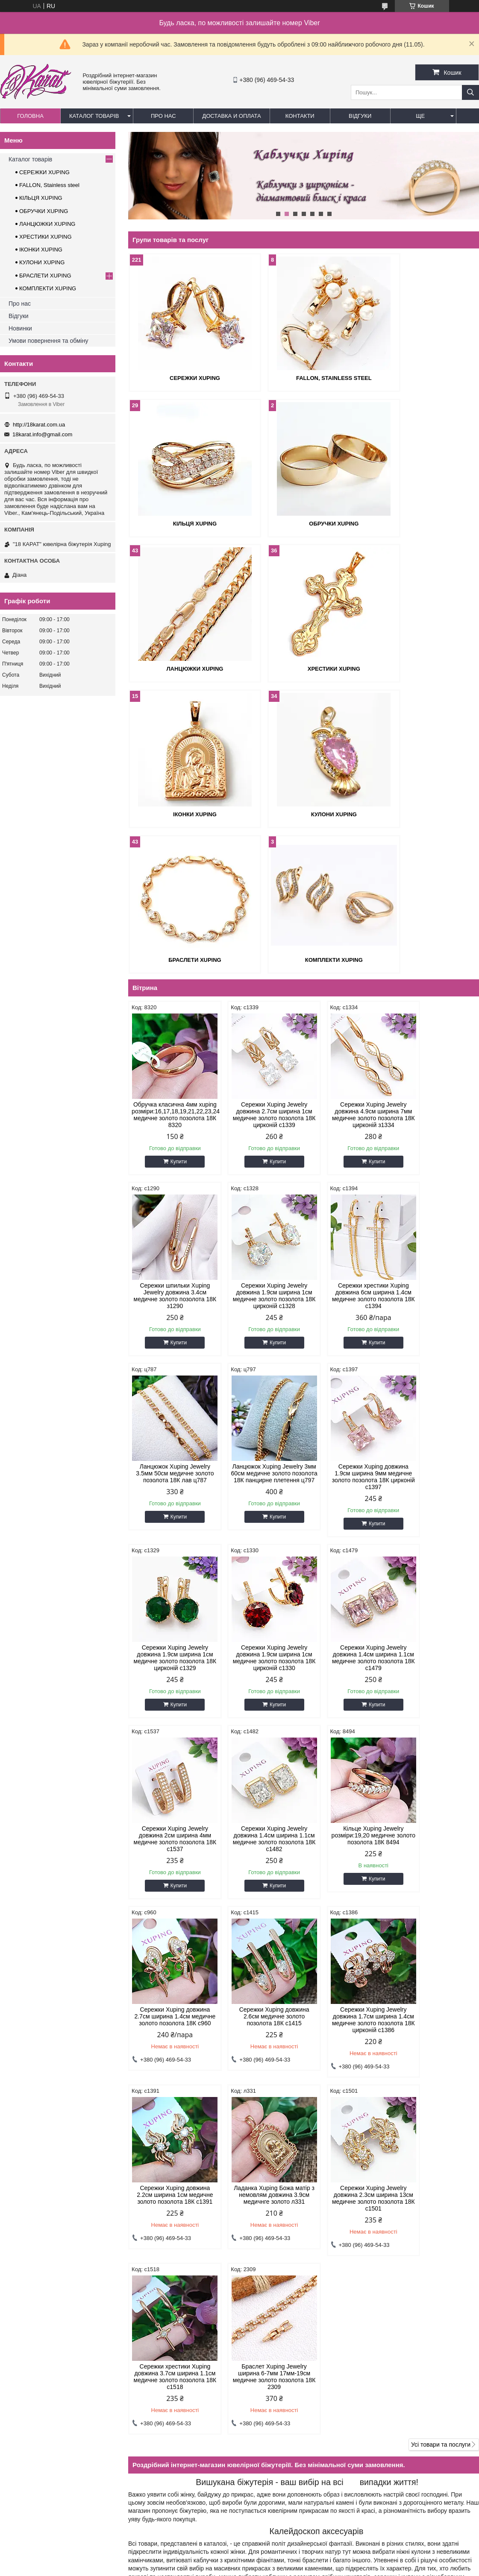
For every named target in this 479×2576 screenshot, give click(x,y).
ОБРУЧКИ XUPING (184, 523)
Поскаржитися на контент (253, 2555)
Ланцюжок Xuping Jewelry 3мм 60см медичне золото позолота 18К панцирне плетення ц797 (437, 1155)
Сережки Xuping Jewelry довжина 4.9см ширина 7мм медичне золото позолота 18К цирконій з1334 (348, 971)
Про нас (163, 116)
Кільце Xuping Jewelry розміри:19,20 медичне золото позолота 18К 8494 (348, 1514)
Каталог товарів (94, 116)
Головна (30, 116)
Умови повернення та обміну (48, 340)
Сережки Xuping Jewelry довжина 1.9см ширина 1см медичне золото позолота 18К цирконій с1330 (348, 1336)
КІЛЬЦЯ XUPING (422, 377)
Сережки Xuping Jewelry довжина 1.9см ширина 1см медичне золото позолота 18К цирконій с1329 (259, 1336)
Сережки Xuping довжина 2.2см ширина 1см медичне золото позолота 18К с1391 (348, 1695)
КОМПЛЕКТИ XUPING (185, 813)
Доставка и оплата (231, 116)
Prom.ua (279, 2540)
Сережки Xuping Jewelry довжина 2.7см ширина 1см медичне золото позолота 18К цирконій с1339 (259, 967)
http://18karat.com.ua (39, 424)
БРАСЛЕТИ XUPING (422, 668)
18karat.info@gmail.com (42, 434)
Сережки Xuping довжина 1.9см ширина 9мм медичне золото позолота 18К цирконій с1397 (170, 1336)
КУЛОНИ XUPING (303, 668)
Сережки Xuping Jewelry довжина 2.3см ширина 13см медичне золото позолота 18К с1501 (170, 1884)
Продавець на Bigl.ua (239, 2548)
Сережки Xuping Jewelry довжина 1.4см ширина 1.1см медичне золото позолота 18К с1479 (437, 1336)
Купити (173, 1022)
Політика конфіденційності (319, 2555)
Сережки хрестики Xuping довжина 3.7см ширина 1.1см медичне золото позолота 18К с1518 (258, 1884)
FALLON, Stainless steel (303, 377)
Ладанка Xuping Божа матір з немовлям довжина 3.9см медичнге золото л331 (437, 1695)
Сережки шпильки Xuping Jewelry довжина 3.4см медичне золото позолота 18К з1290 (437, 967)
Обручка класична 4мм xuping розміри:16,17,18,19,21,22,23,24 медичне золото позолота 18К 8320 (170, 971)
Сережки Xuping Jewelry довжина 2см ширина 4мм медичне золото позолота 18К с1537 (170, 1517)
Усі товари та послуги (440, 1951)
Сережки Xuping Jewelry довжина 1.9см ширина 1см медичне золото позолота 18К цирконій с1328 (170, 1155)
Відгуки (360, 116)
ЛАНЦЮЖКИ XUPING (303, 523)
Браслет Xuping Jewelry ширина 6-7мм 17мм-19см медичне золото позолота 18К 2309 (348, 1884)
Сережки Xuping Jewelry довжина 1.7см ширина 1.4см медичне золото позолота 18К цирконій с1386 (259, 1702)
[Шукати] (470, 92)
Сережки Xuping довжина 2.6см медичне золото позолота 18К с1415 (170, 1695)
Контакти (299, 116)
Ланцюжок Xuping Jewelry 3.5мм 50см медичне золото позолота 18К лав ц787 (348, 1155)
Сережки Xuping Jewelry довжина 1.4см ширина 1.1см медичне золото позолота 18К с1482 (259, 1517)
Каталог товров (24, 2375)
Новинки (20, 328)
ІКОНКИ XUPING (184, 668)
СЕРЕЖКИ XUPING (184, 377)
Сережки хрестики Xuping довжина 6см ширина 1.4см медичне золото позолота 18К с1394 (259, 1155)
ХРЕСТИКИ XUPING (422, 523)
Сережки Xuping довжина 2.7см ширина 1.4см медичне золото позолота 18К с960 (437, 1517)
